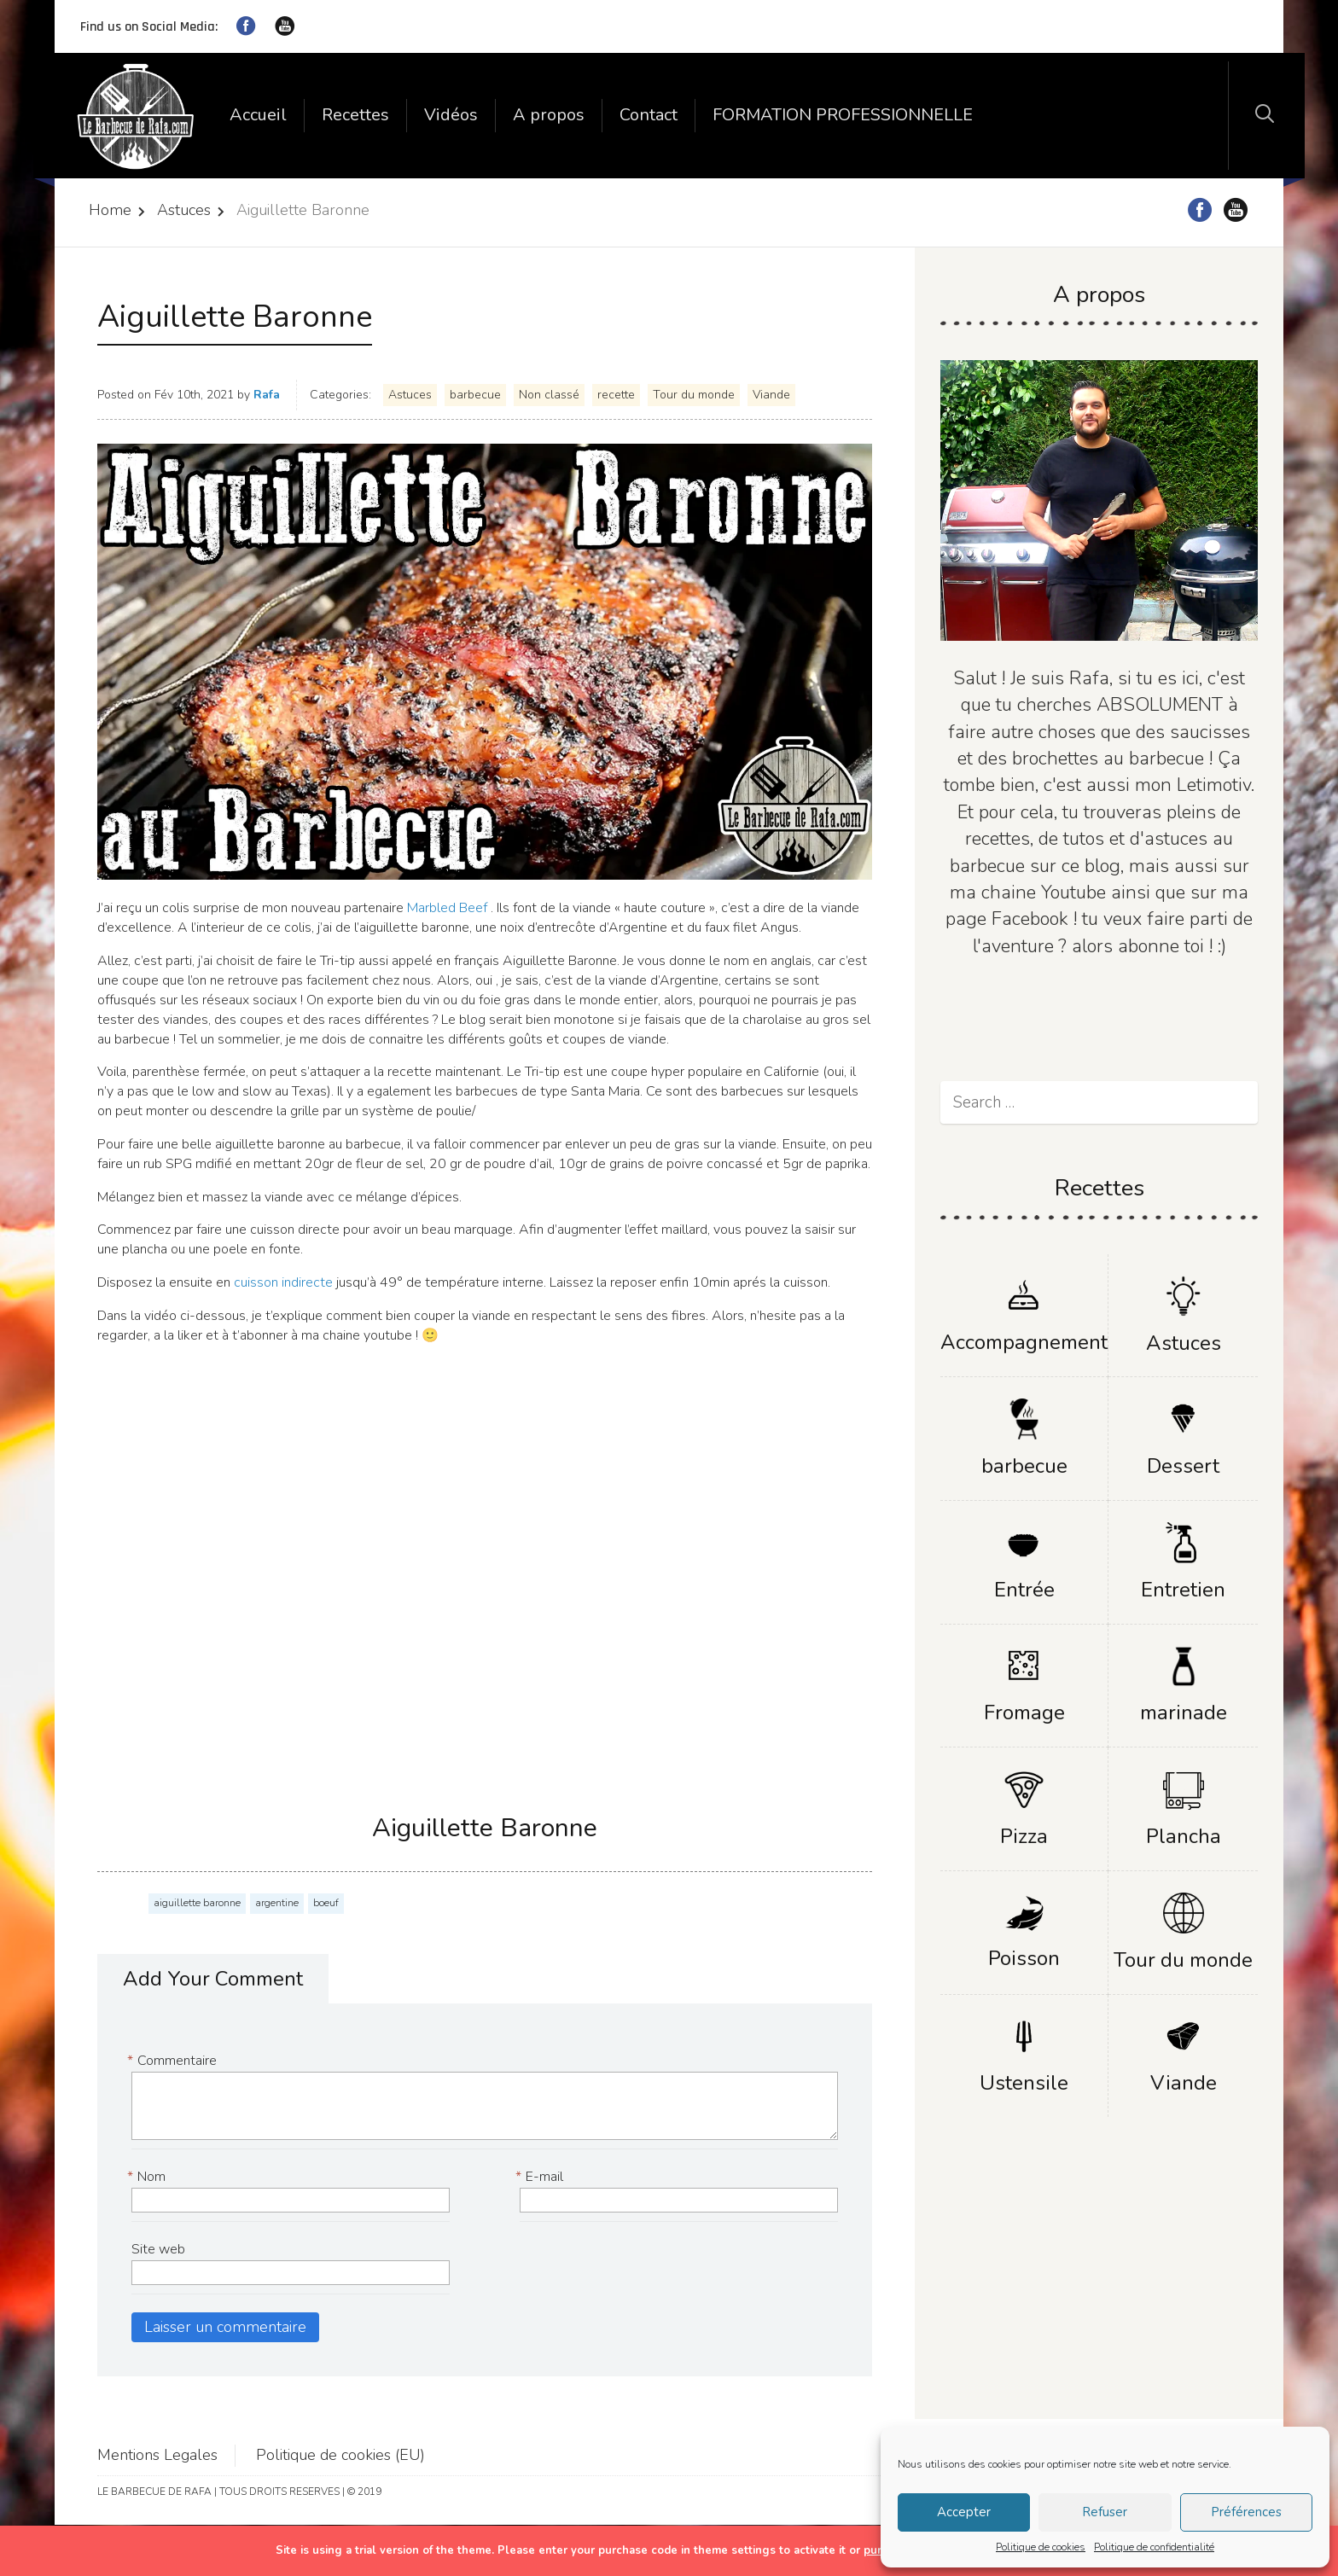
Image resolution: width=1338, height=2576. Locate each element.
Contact (649, 114)
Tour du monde (694, 395)
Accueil (258, 114)
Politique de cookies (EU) (340, 2455)
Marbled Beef (445, 907)
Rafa (266, 395)
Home (110, 210)
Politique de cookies (1040, 2547)
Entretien (1183, 1589)
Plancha (1183, 1836)
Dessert (1183, 1466)
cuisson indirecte (285, 1282)
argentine (277, 1903)
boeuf (326, 1903)
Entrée (1024, 1589)
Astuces (184, 210)
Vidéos (451, 114)
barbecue (475, 395)
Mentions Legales (157, 2455)
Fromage (1024, 1712)
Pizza (1024, 1836)
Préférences (1246, 2512)
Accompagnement (1024, 1342)
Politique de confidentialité (1154, 2547)
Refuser (1104, 2512)
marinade (1183, 1712)
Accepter (964, 2512)
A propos (549, 114)
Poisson (1024, 1958)
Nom (148, 2177)
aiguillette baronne (197, 1903)
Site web (158, 2249)
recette (616, 395)
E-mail (541, 2177)
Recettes (355, 114)
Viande (771, 395)
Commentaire (174, 2061)
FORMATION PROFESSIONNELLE (843, 114)
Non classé (549, 395)
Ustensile (1024, 2082)
